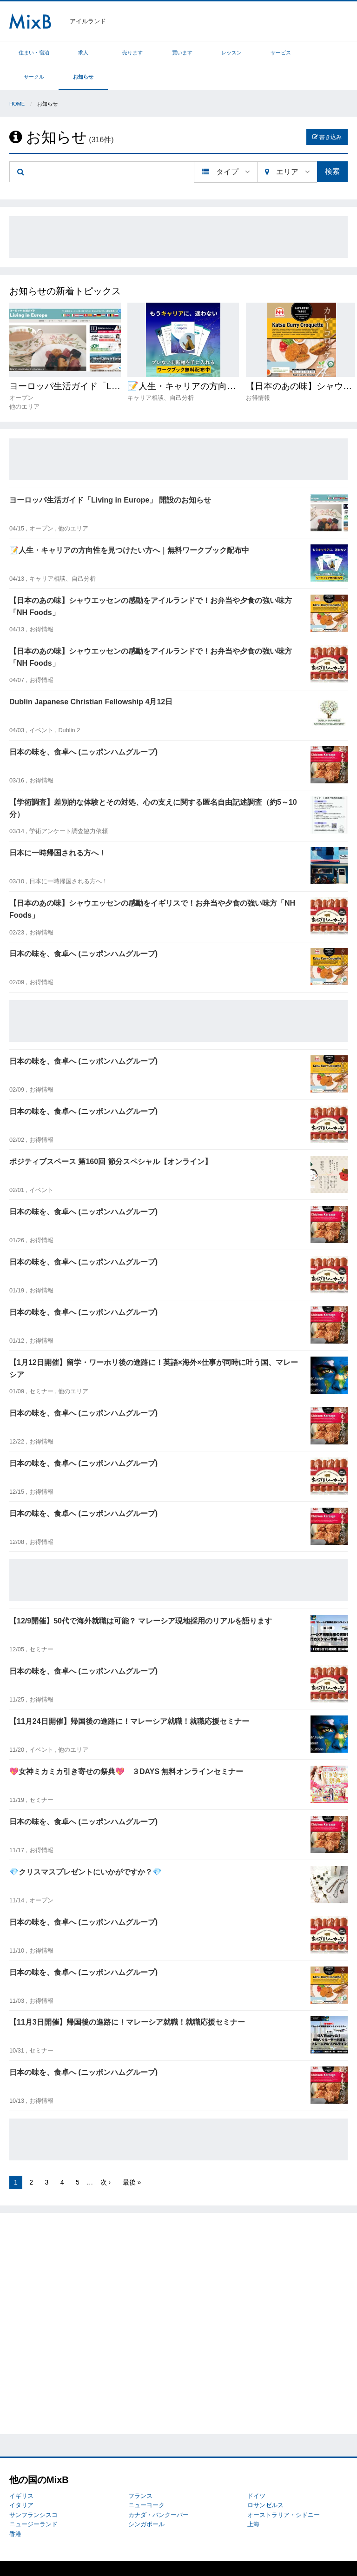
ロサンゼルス (265, 2480)
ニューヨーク (146, 2480)
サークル (284, 52)
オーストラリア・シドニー (283, 2490)
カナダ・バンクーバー (158, 2490)
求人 (73, 52)
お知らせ (327, 52)
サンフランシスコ (33, 2490)
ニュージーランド (33, 2500)
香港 (15, 2509)
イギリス (21, 2471)
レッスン (200, 52)
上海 (253, 2500)
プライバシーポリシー (116, 2556)
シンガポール (146, 2500)
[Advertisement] (178, 213)
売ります (115, 52)
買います (157, 52)
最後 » (132, 2158)
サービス (242, 52)
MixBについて (27, 2556)
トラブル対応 (66, 2556)
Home (17, 79)
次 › (105, 2158)
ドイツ (256, 2471)
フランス (140, 2471)
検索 (332, 147)
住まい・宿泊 (30, 52)
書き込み (327, 113)
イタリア (21, 2480)
